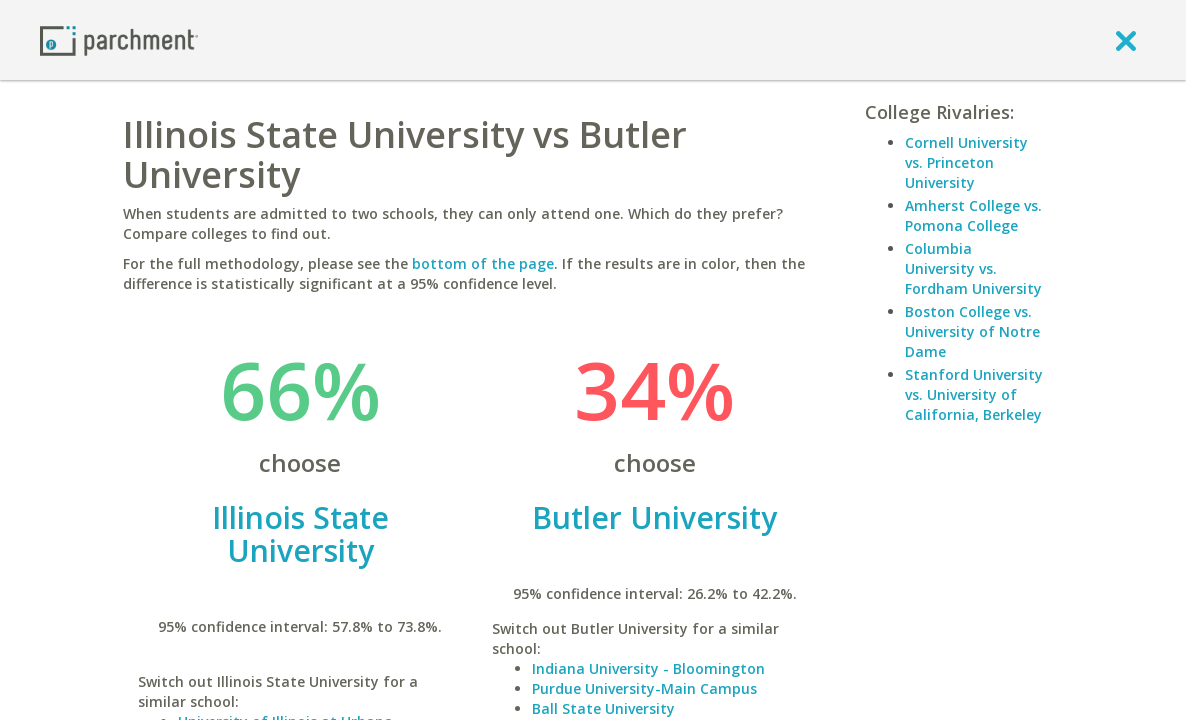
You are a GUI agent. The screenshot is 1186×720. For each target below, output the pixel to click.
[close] (1126, 40)
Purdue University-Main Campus (644, 688)
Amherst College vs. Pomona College (973, 215)
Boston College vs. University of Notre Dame (972, 331)
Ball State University (603, 708)
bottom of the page (483, 263)
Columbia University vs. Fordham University (973, 268)
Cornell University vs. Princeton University (966, 162)
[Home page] (119, 39)
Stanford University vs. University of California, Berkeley (974, 394)
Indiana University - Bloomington (648, 668)
